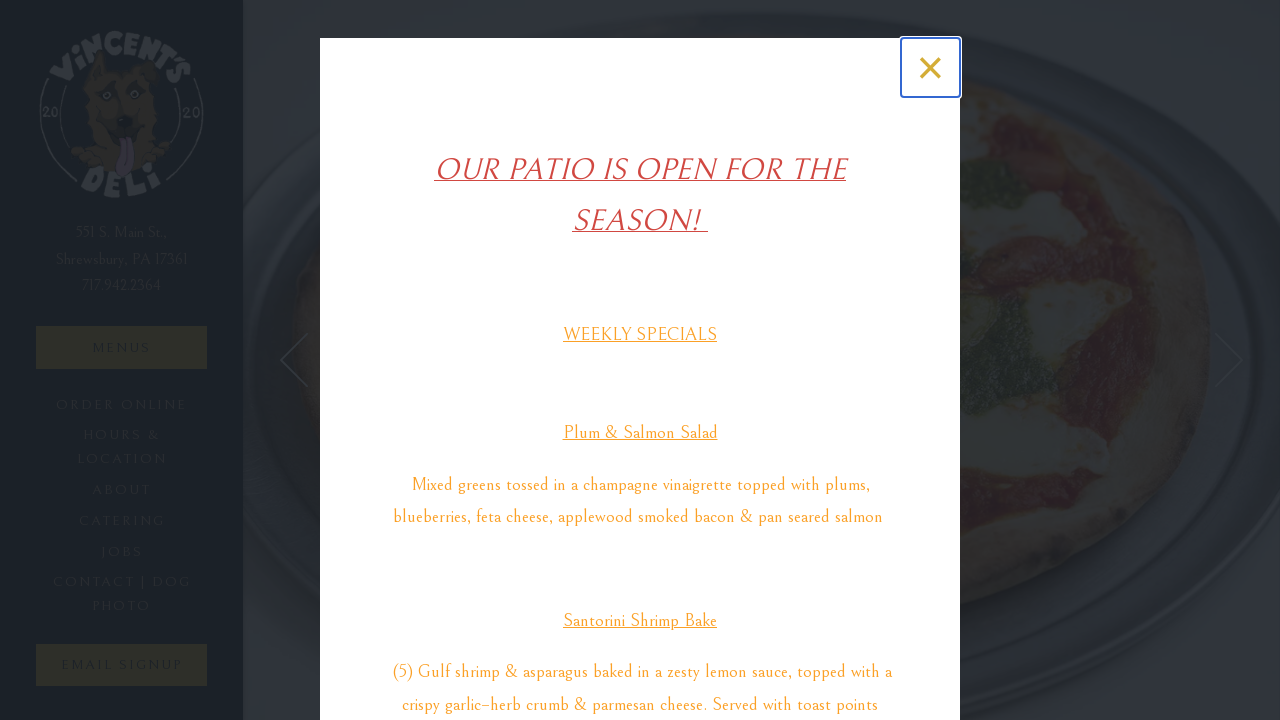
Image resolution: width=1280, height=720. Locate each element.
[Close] (930, 67)
